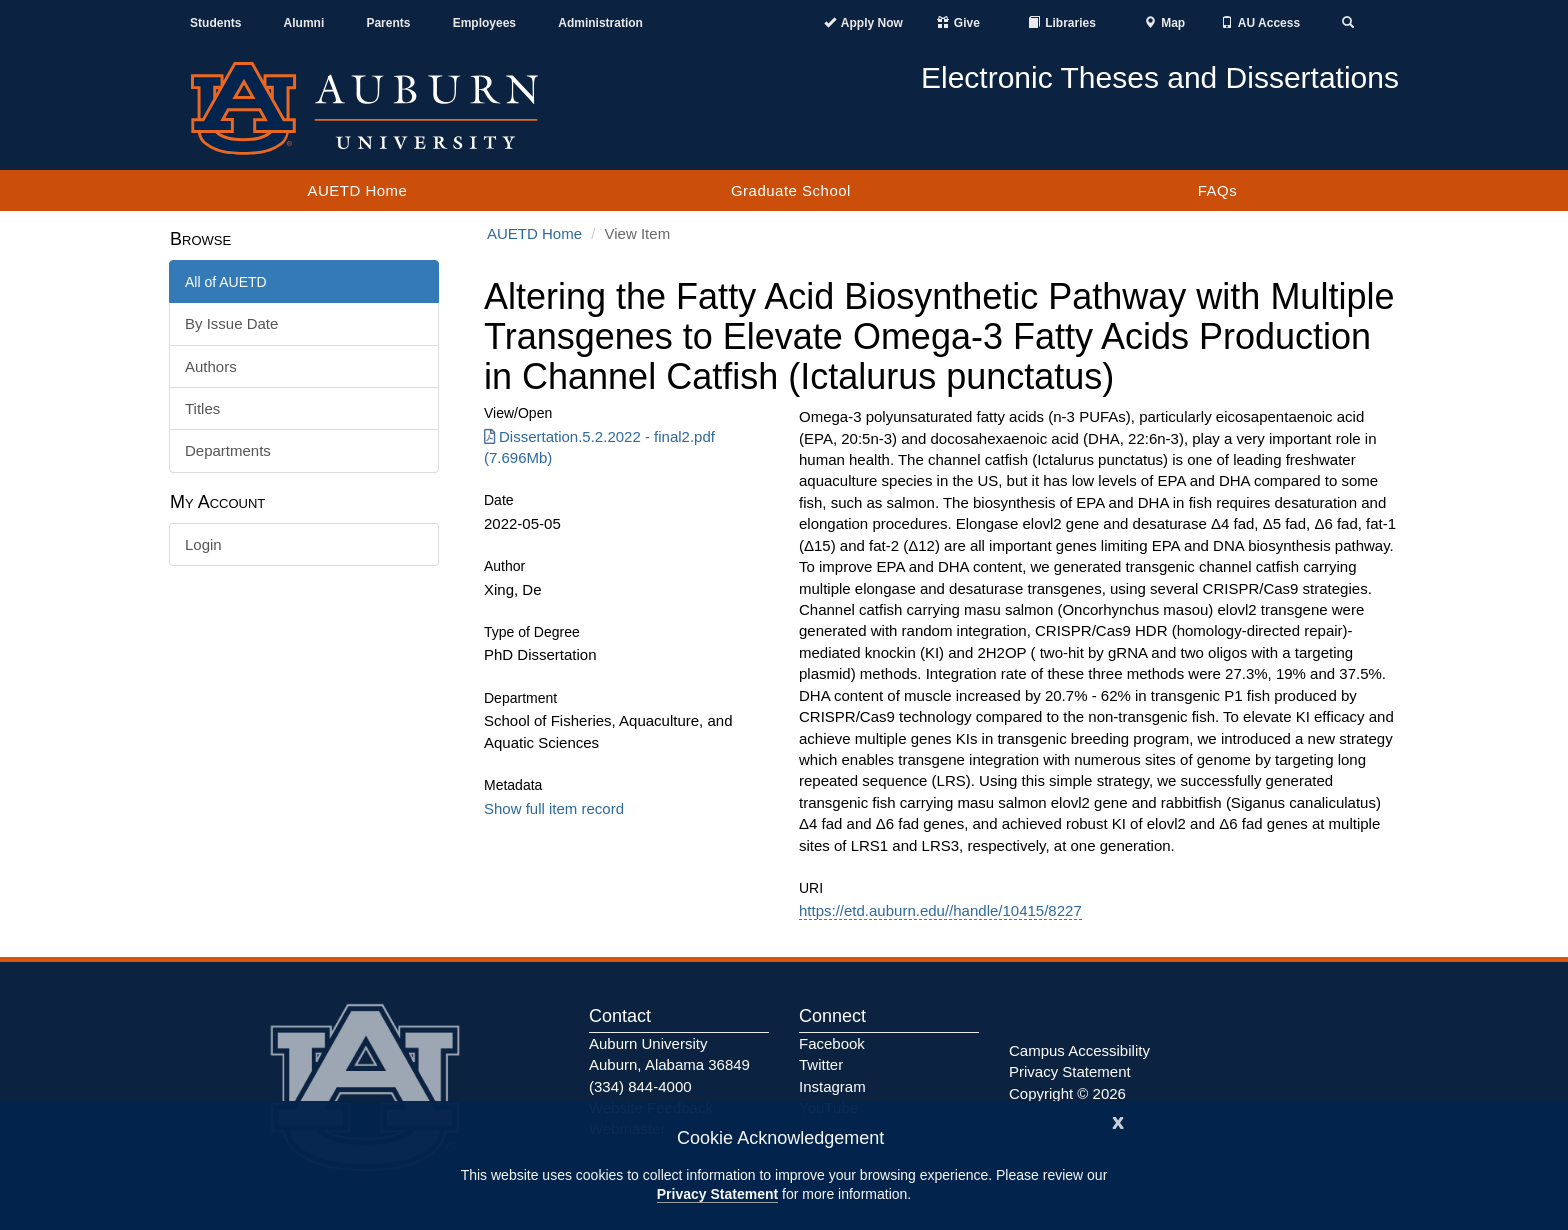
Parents (388, 23)
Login (203, 544)
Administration (600, 23)
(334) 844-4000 (640, 1086)
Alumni (304, 23)
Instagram (832, 1086)
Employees (484, 23)
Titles (202, 408)
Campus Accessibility (1079, 1050)
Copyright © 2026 (1067, 1093)
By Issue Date (231, 323)
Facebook (832, 1043)
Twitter (821, 1064)
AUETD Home (357, 190)
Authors (211, 366)
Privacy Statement (717, 1194)
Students (215, 23)
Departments (228, 450)
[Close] (1118, 1120)
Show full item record (554, 808)
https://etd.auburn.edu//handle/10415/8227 (940, 910)
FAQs (1218, 190)
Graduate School (791, 190)
